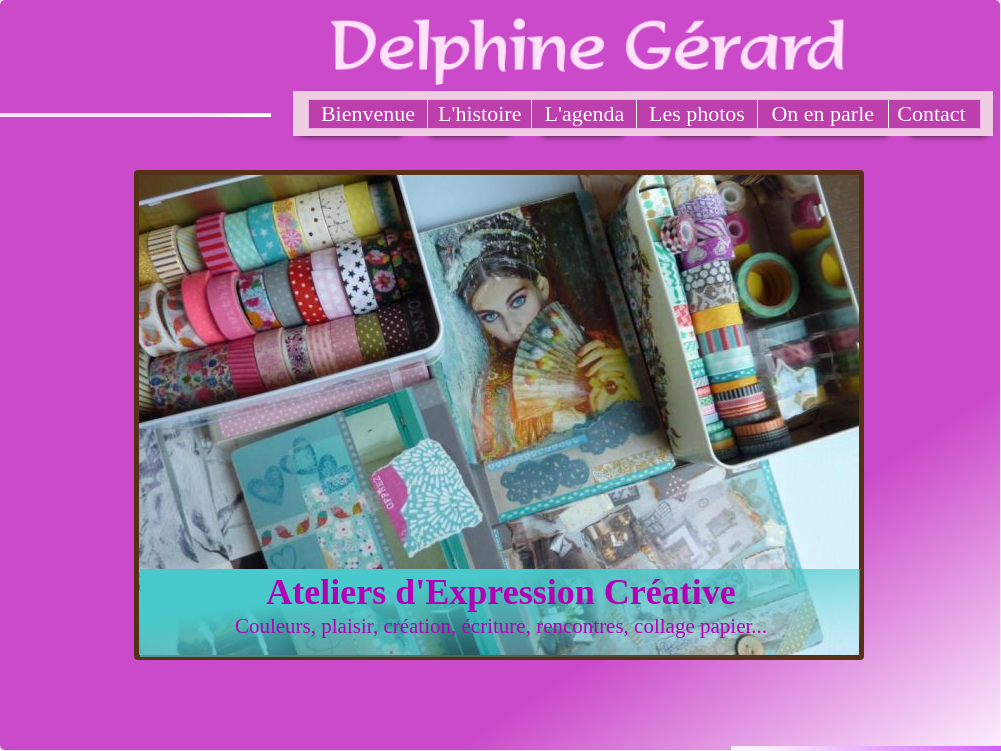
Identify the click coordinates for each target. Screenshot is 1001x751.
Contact (931, 113)
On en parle (822, 113)
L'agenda (585, 113)
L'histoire (479, 113)
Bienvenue (368, 113)
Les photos (697, 113)
